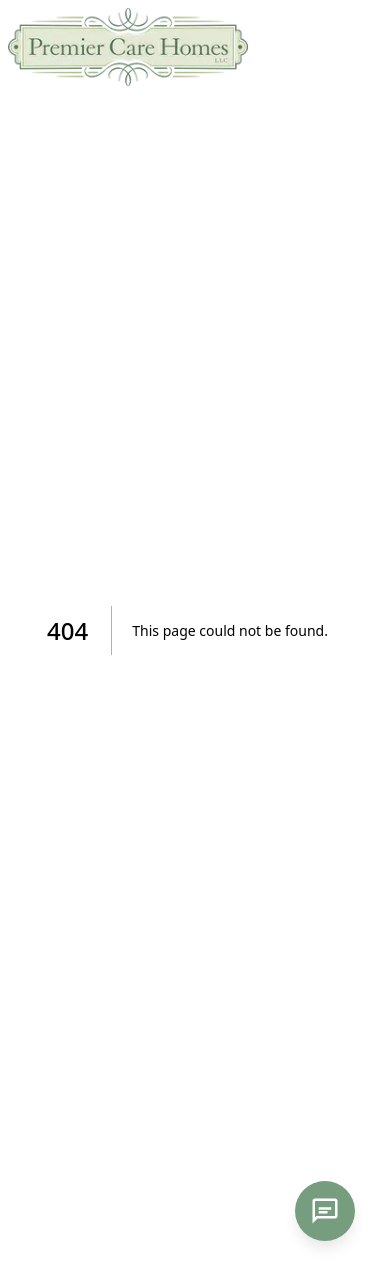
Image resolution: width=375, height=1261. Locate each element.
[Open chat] (325, 1211)
